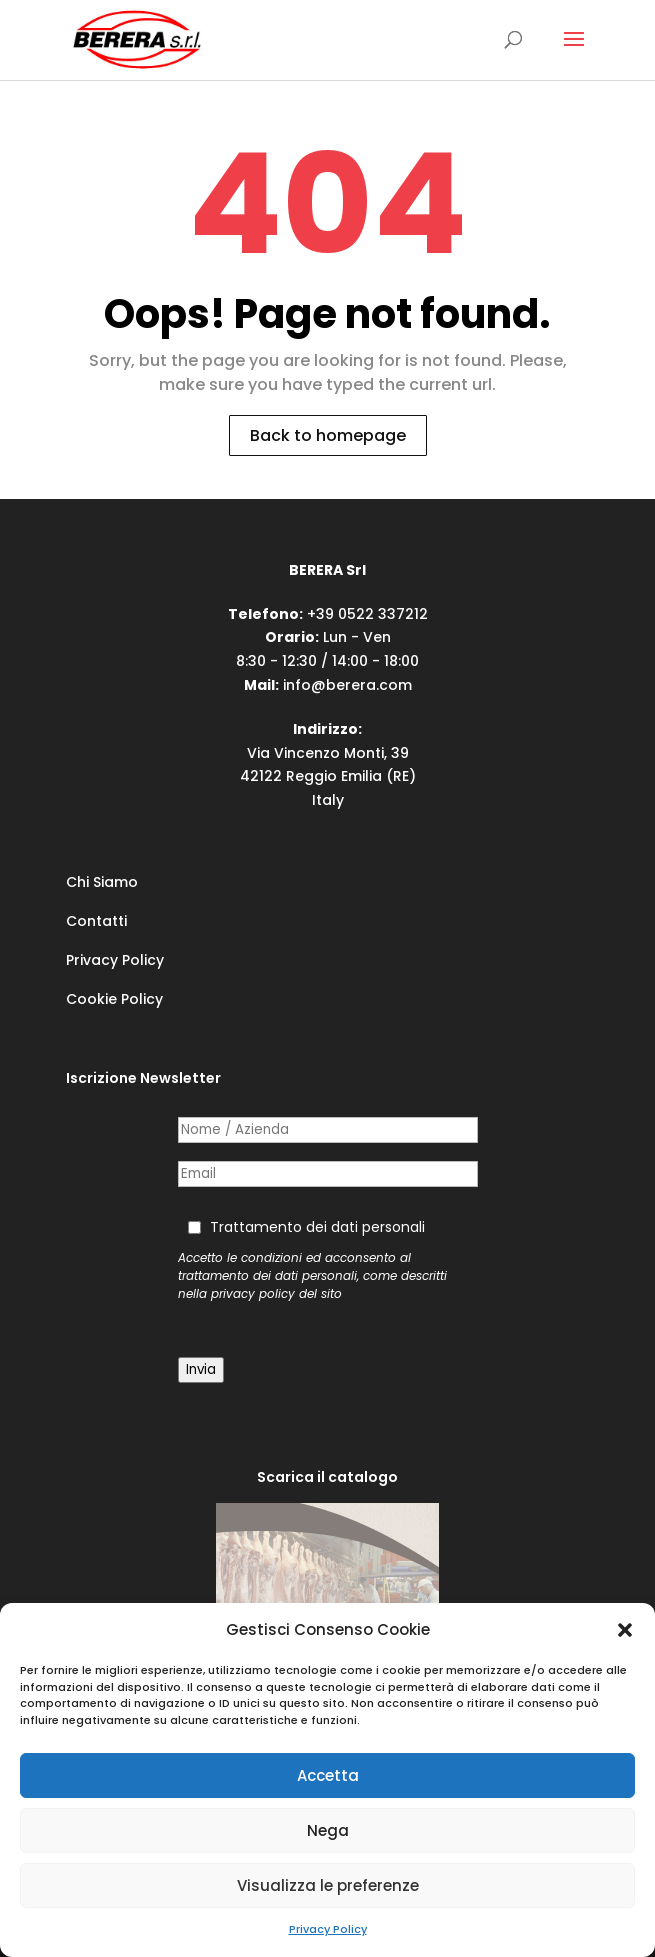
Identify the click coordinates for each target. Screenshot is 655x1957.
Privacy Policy (328, 1929)
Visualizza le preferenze (328, 1885)
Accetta (328, 1775)
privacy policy (253, 1294)
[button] (625, 1630)
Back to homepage (328, 435)
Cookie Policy (114, 999)
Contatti (96, 921)
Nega (328, 1830)
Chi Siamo (102, 882)
